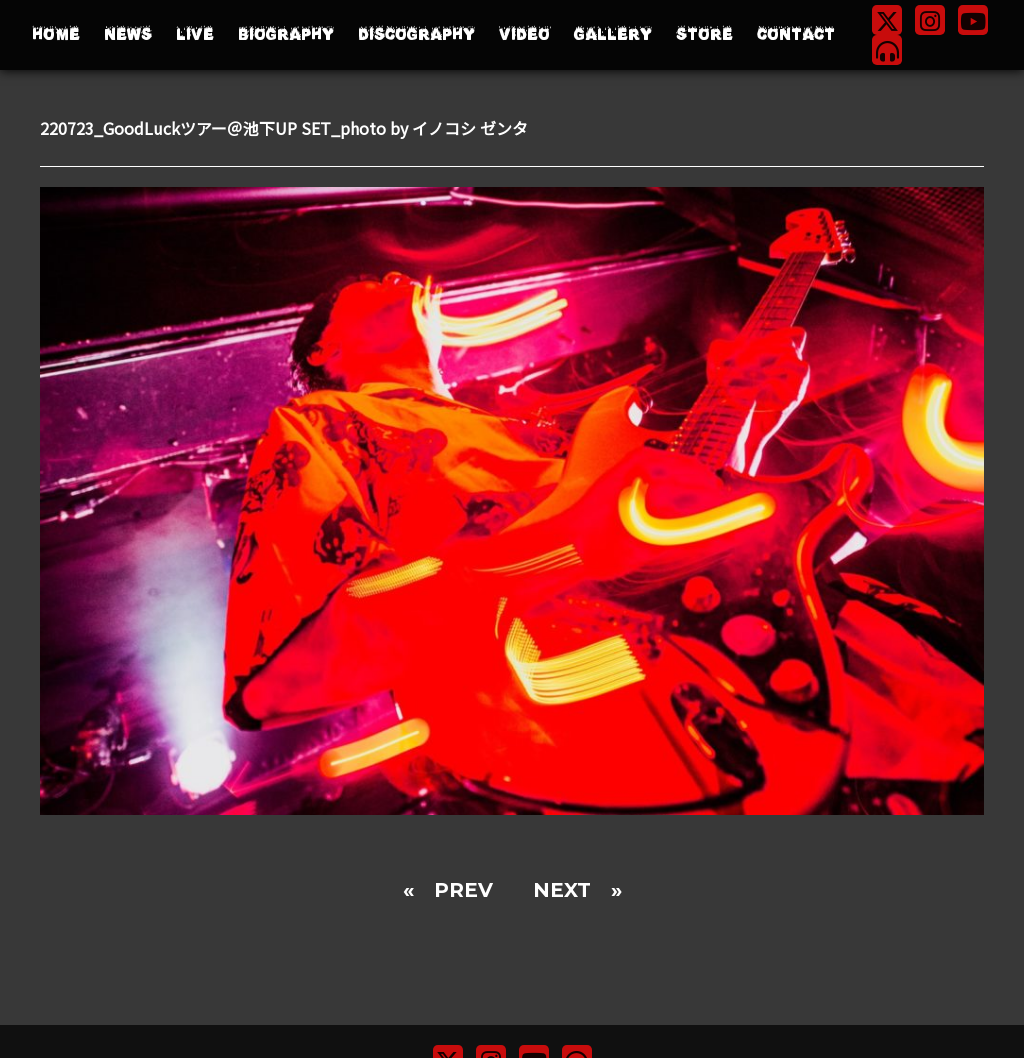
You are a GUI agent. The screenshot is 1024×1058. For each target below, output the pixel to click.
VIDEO (524, 34)
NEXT (562, 890)
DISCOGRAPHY (416, 34)
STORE (704, 34)
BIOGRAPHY (286, 34)
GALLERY (613, 34)
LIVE (195, 34)
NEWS (128, 34)
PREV (463, 890)
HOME (56, 34)
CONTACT (796, 34)
